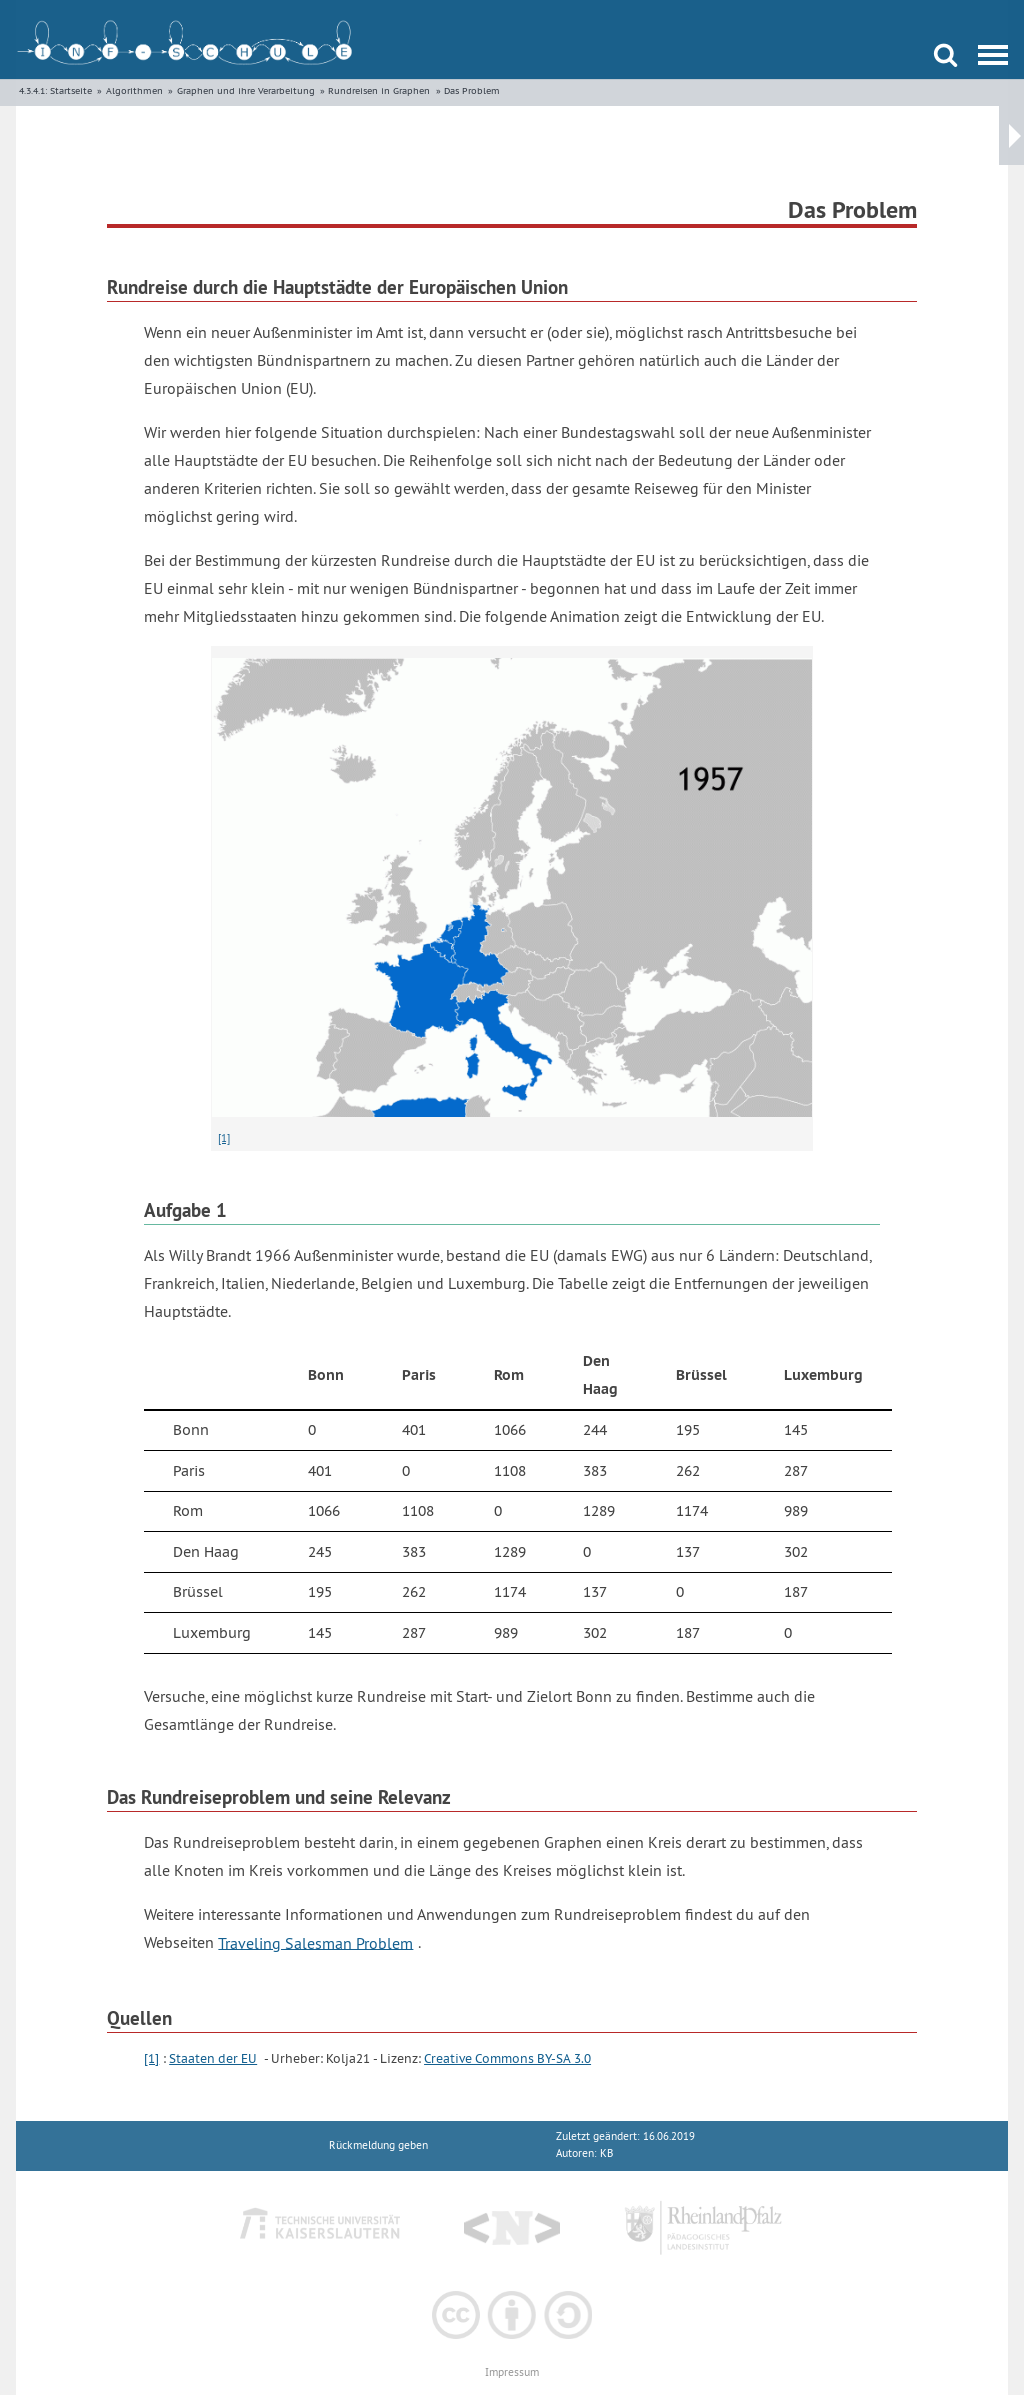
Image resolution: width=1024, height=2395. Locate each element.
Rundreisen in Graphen (379, 90)
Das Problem (472, 90)
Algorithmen (134, 90)
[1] (224, 1138)
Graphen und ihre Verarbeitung (246, 90)
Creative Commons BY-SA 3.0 (507, 2058)
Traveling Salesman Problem (315, 1942)
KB (606, 2153)
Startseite (71, 90)
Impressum (512, 2372)
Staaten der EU (213, 2058)
